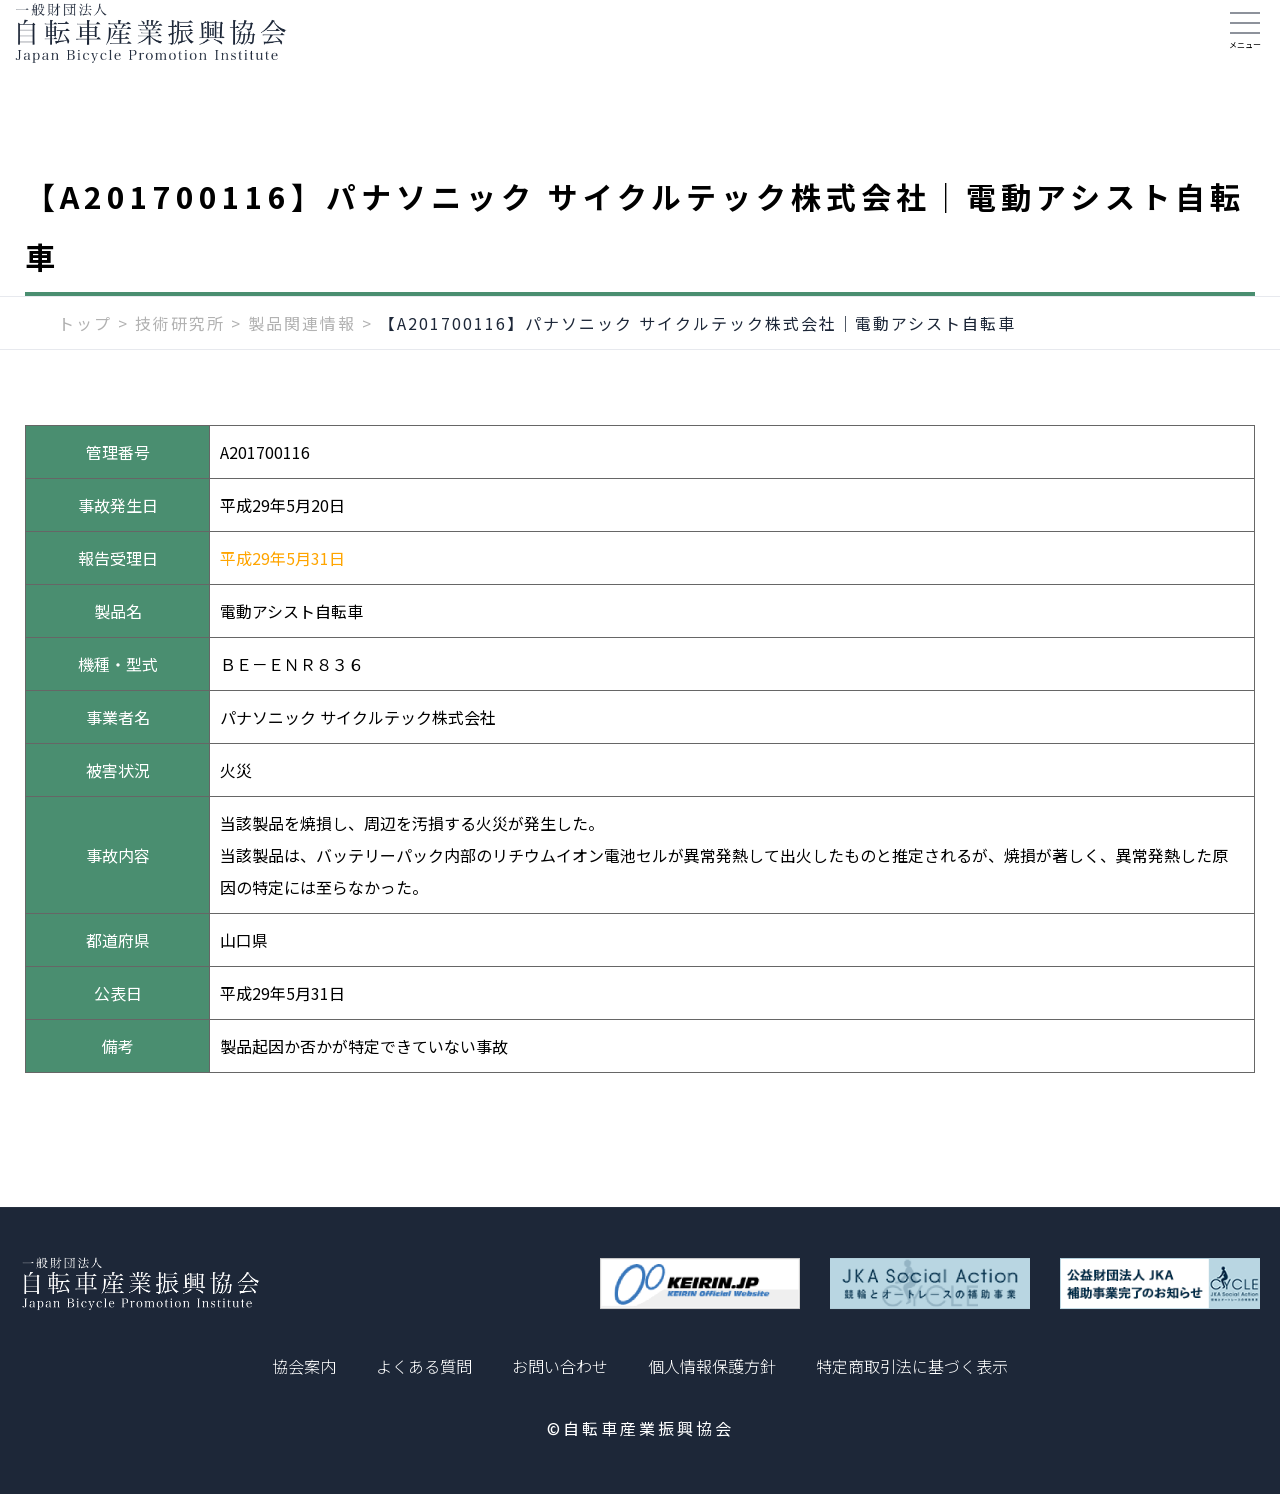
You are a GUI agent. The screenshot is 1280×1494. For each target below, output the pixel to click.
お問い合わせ (560, 1366)
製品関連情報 (302, 357)
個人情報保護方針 (712, 1366)
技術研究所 (180, 357)
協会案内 (304, 1366)
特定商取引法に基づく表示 (912, 1366)
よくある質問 (424, 1366)
